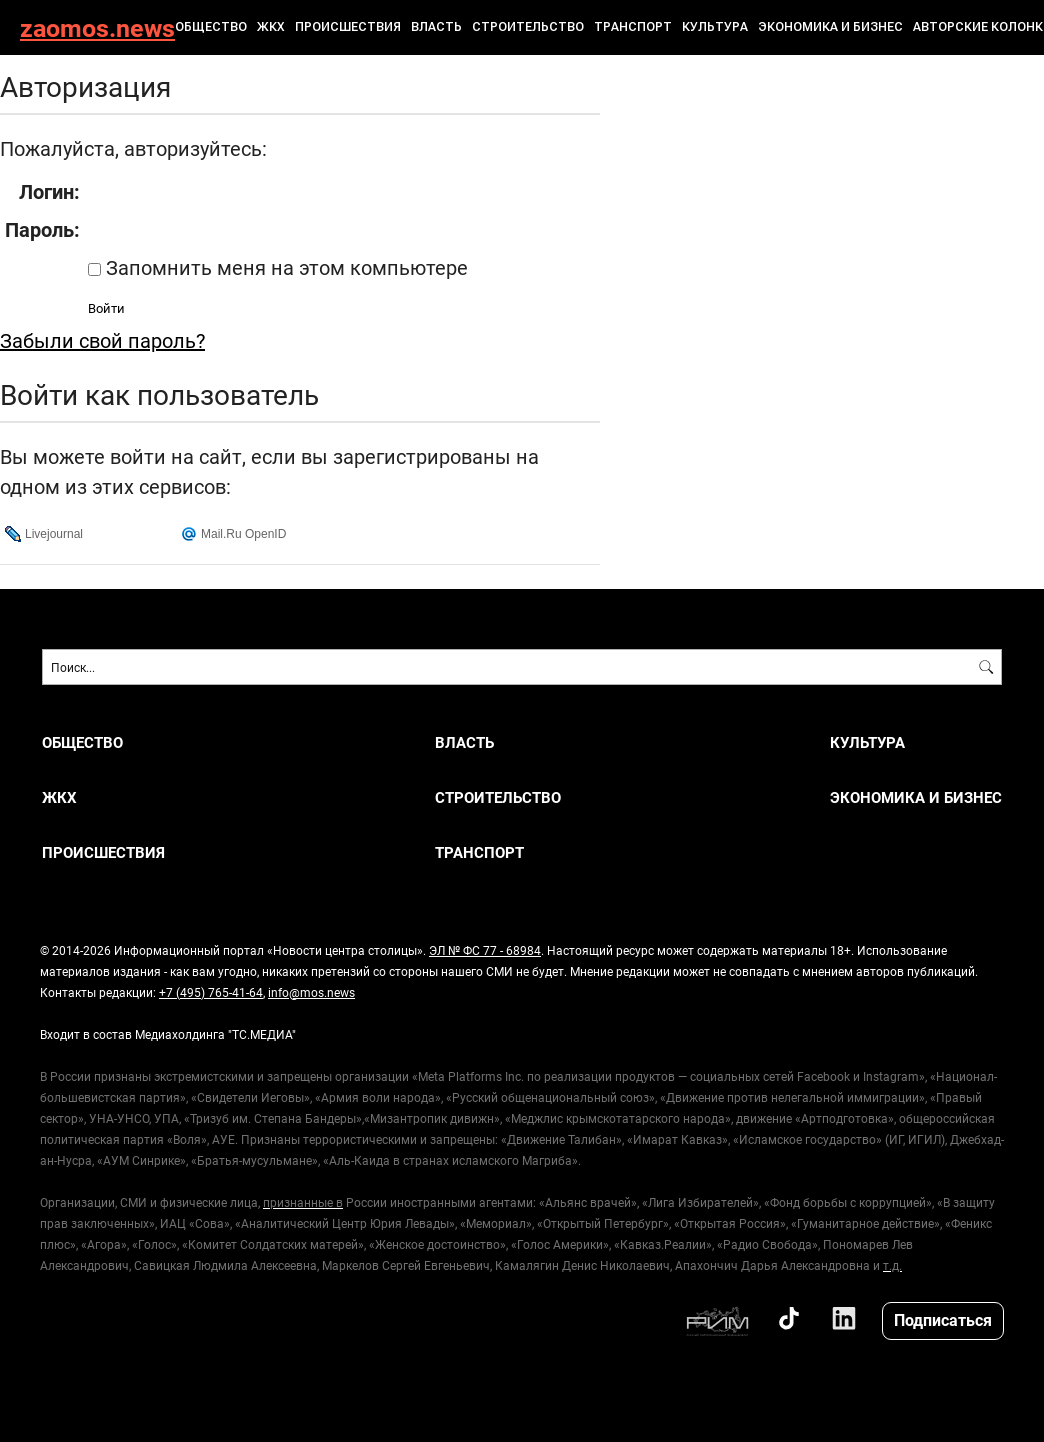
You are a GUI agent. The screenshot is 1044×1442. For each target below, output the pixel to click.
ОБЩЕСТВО (211, 27)
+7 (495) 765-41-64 (211, 992)
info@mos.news (311, 992)
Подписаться (943, 1319)
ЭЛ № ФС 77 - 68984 (485, 950)
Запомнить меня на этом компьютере (284, 267)
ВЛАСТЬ (436, 27)
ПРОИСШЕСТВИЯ (348, 27)
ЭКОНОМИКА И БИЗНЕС (830, 27)
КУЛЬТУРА (715, 27)
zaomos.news (97, 27)
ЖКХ (271, 27)
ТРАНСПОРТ (633, 27)
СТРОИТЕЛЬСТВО (528, 27)
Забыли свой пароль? (102, 340)
